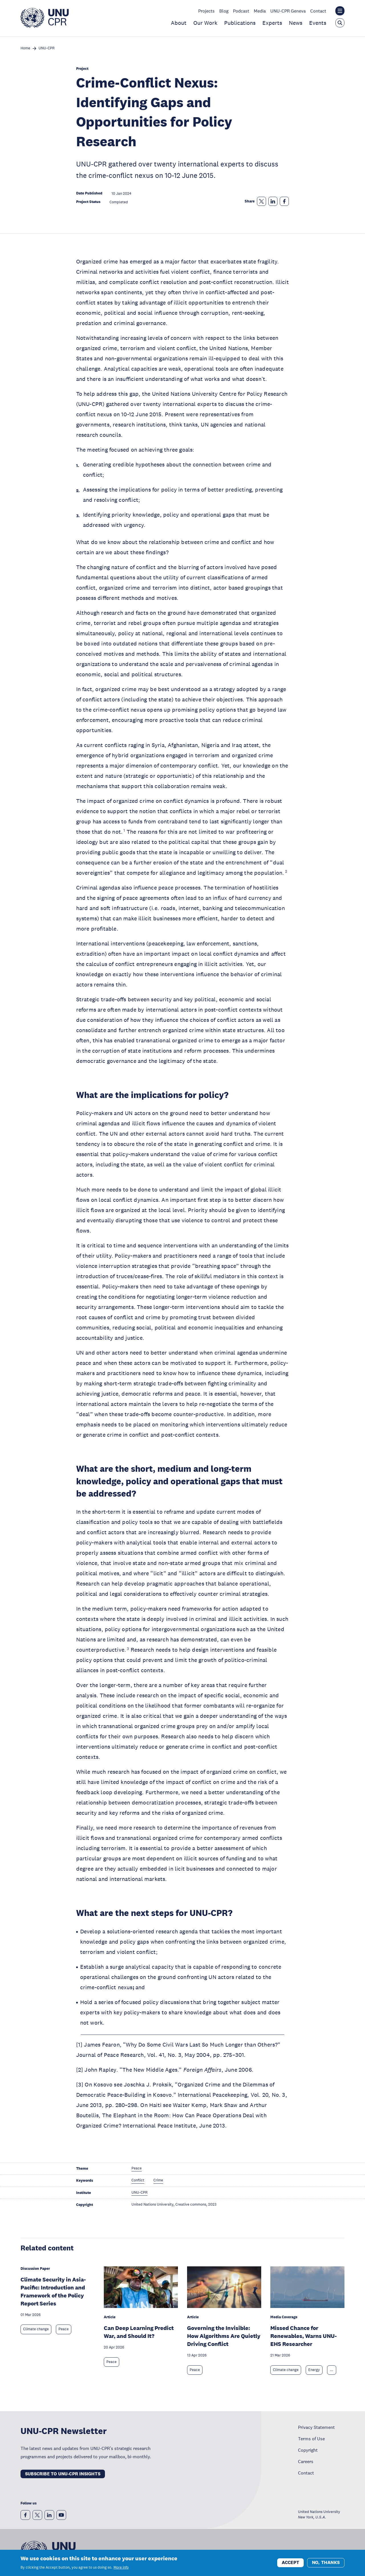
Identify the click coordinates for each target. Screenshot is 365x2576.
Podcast (241, 11)
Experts (272, 22)
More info (121, 2567)
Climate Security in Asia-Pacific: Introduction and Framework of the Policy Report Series (53, 2291)
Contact (318, 11)
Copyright (308, 2450)
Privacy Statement (316, 2427)
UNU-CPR (46, 48)
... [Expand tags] (331, 2370)
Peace (63, 2329)
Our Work (205, 22)
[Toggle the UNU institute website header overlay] (339, 10)
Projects (206, 11)
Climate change (36, 2329)
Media (260, 11)
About (178, 22)
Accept (290, 2563)
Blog (223, 11)
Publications (240, 22)
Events (317, 22)
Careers (305, 2461)
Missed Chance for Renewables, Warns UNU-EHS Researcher (303, 2336)
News (295, 22)
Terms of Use (311, 2438)
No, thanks (326, 2563)
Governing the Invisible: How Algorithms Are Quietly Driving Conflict (223, 2336)
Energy (314, 2370)
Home (25, 48)
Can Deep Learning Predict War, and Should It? (139, 2332)
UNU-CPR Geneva (288, 11)
